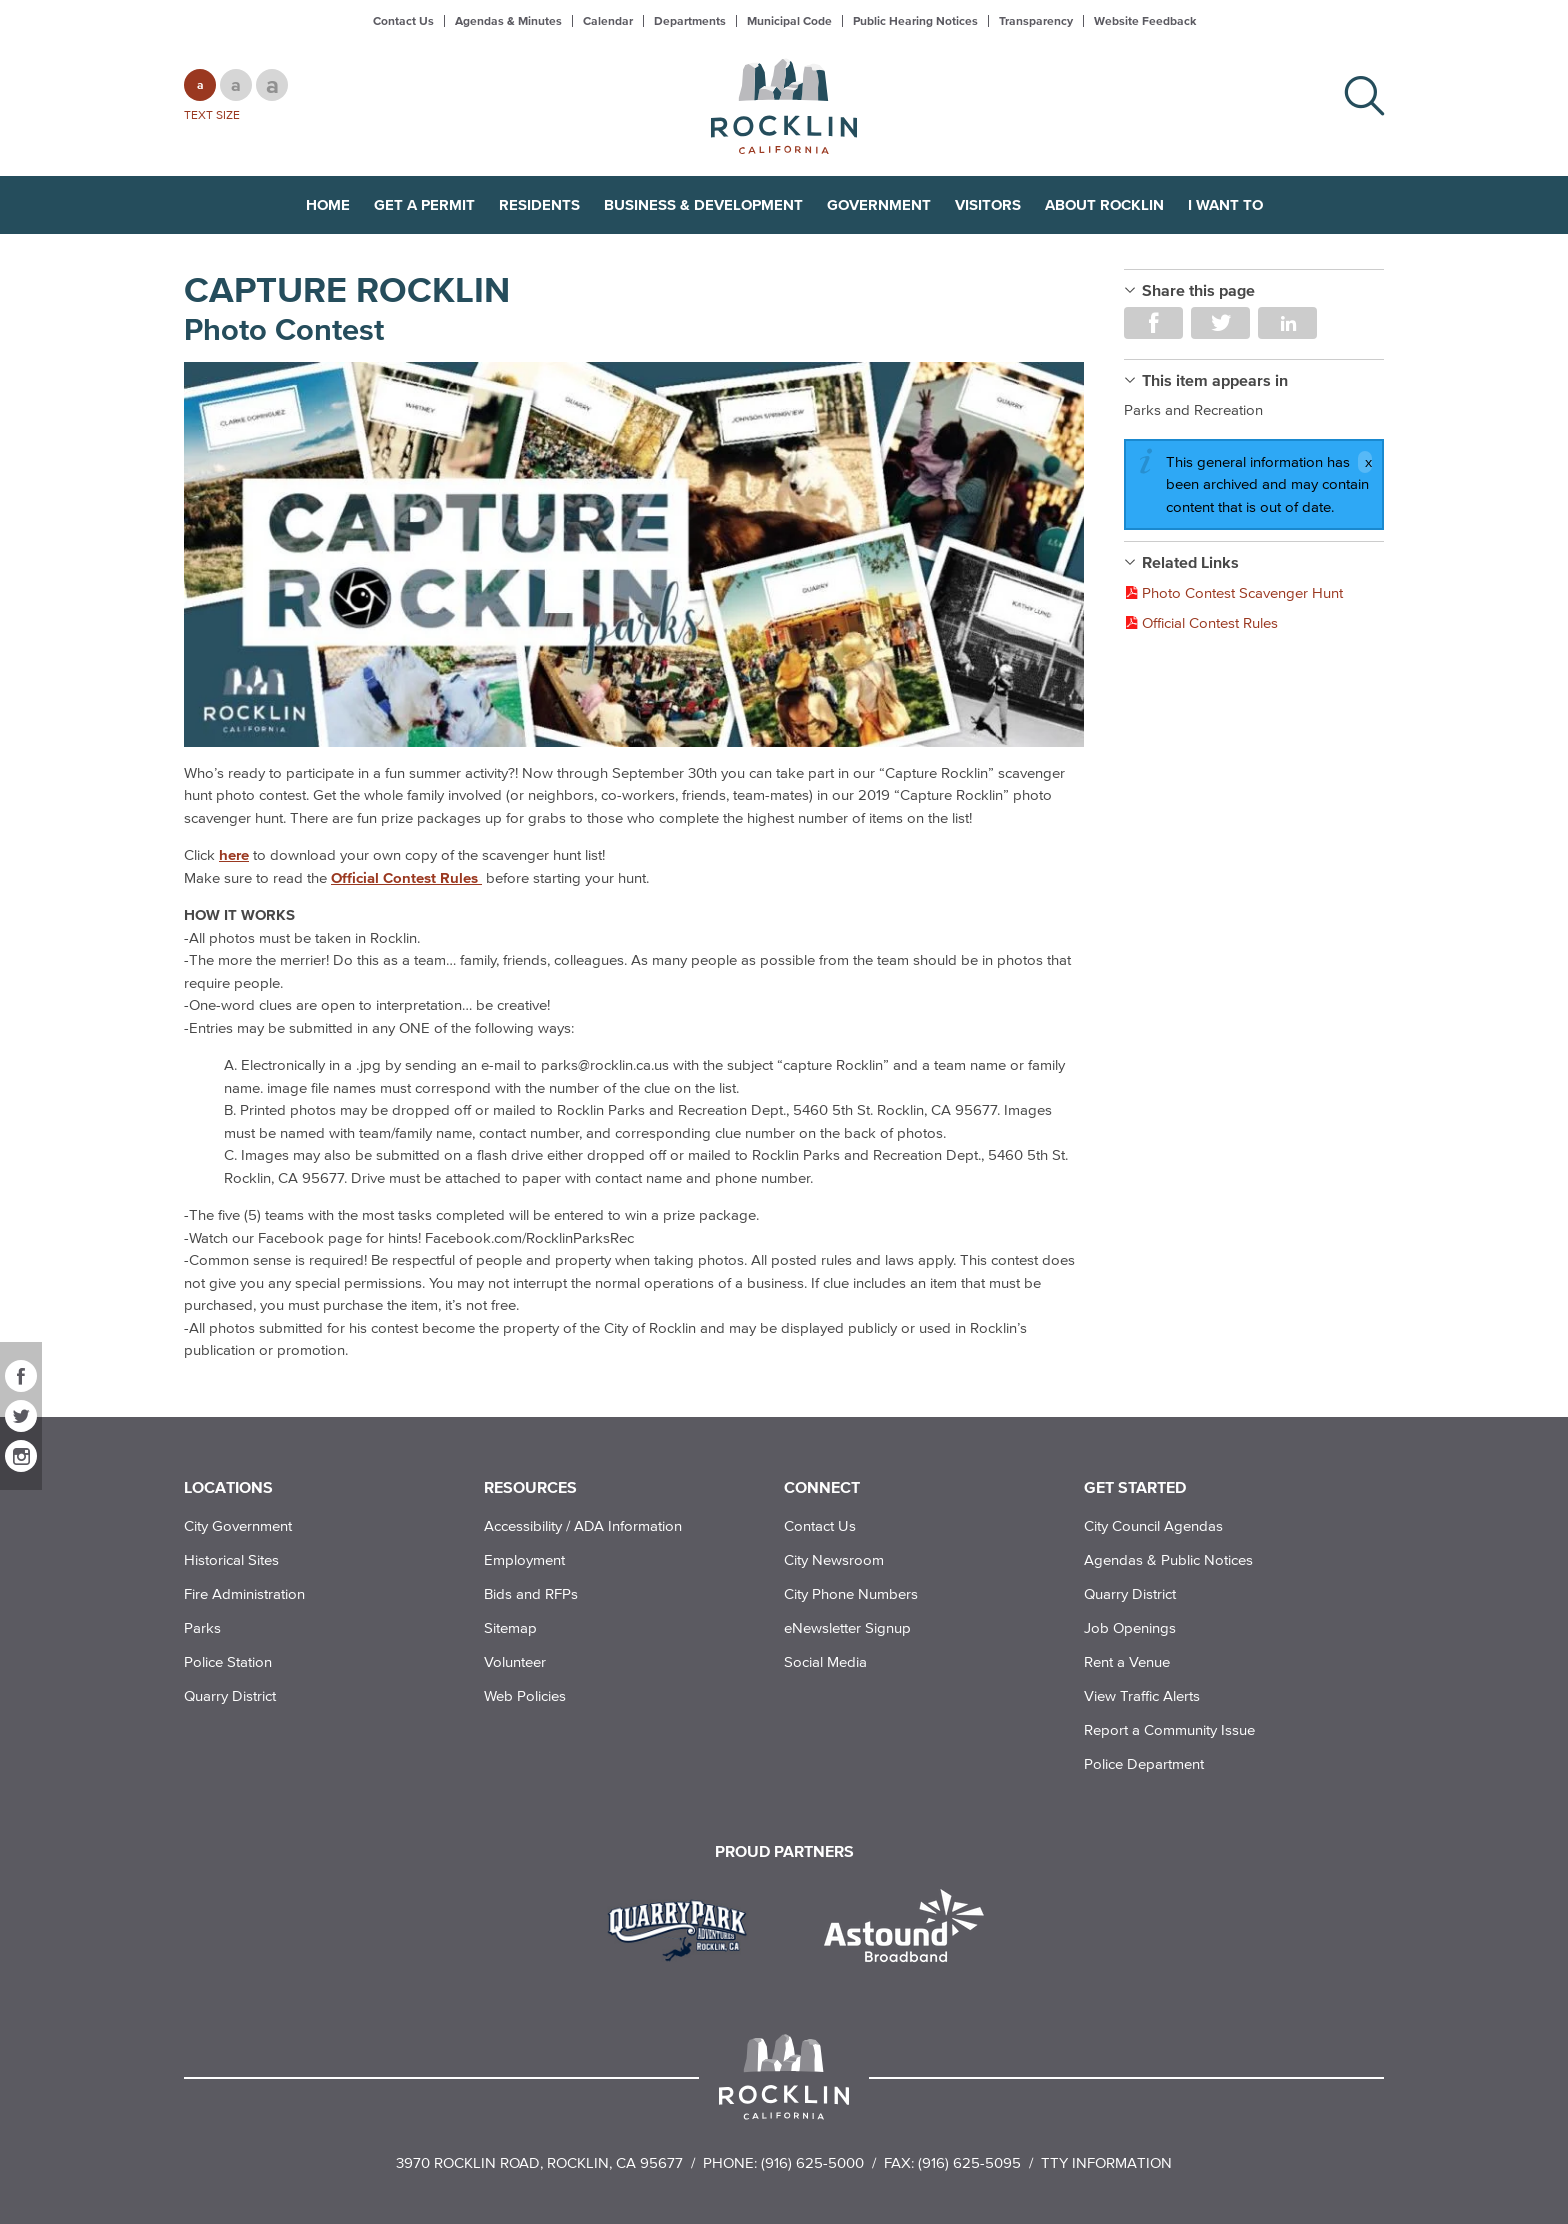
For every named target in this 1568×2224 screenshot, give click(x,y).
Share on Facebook (1153, 323)
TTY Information (1106, 2162)
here (234, 854)
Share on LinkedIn (1287, 323)
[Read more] (634, 554)
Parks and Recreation (1193, 409)
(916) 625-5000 (812, 2162)
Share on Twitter (1220, 323)
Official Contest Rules (406, 877)
